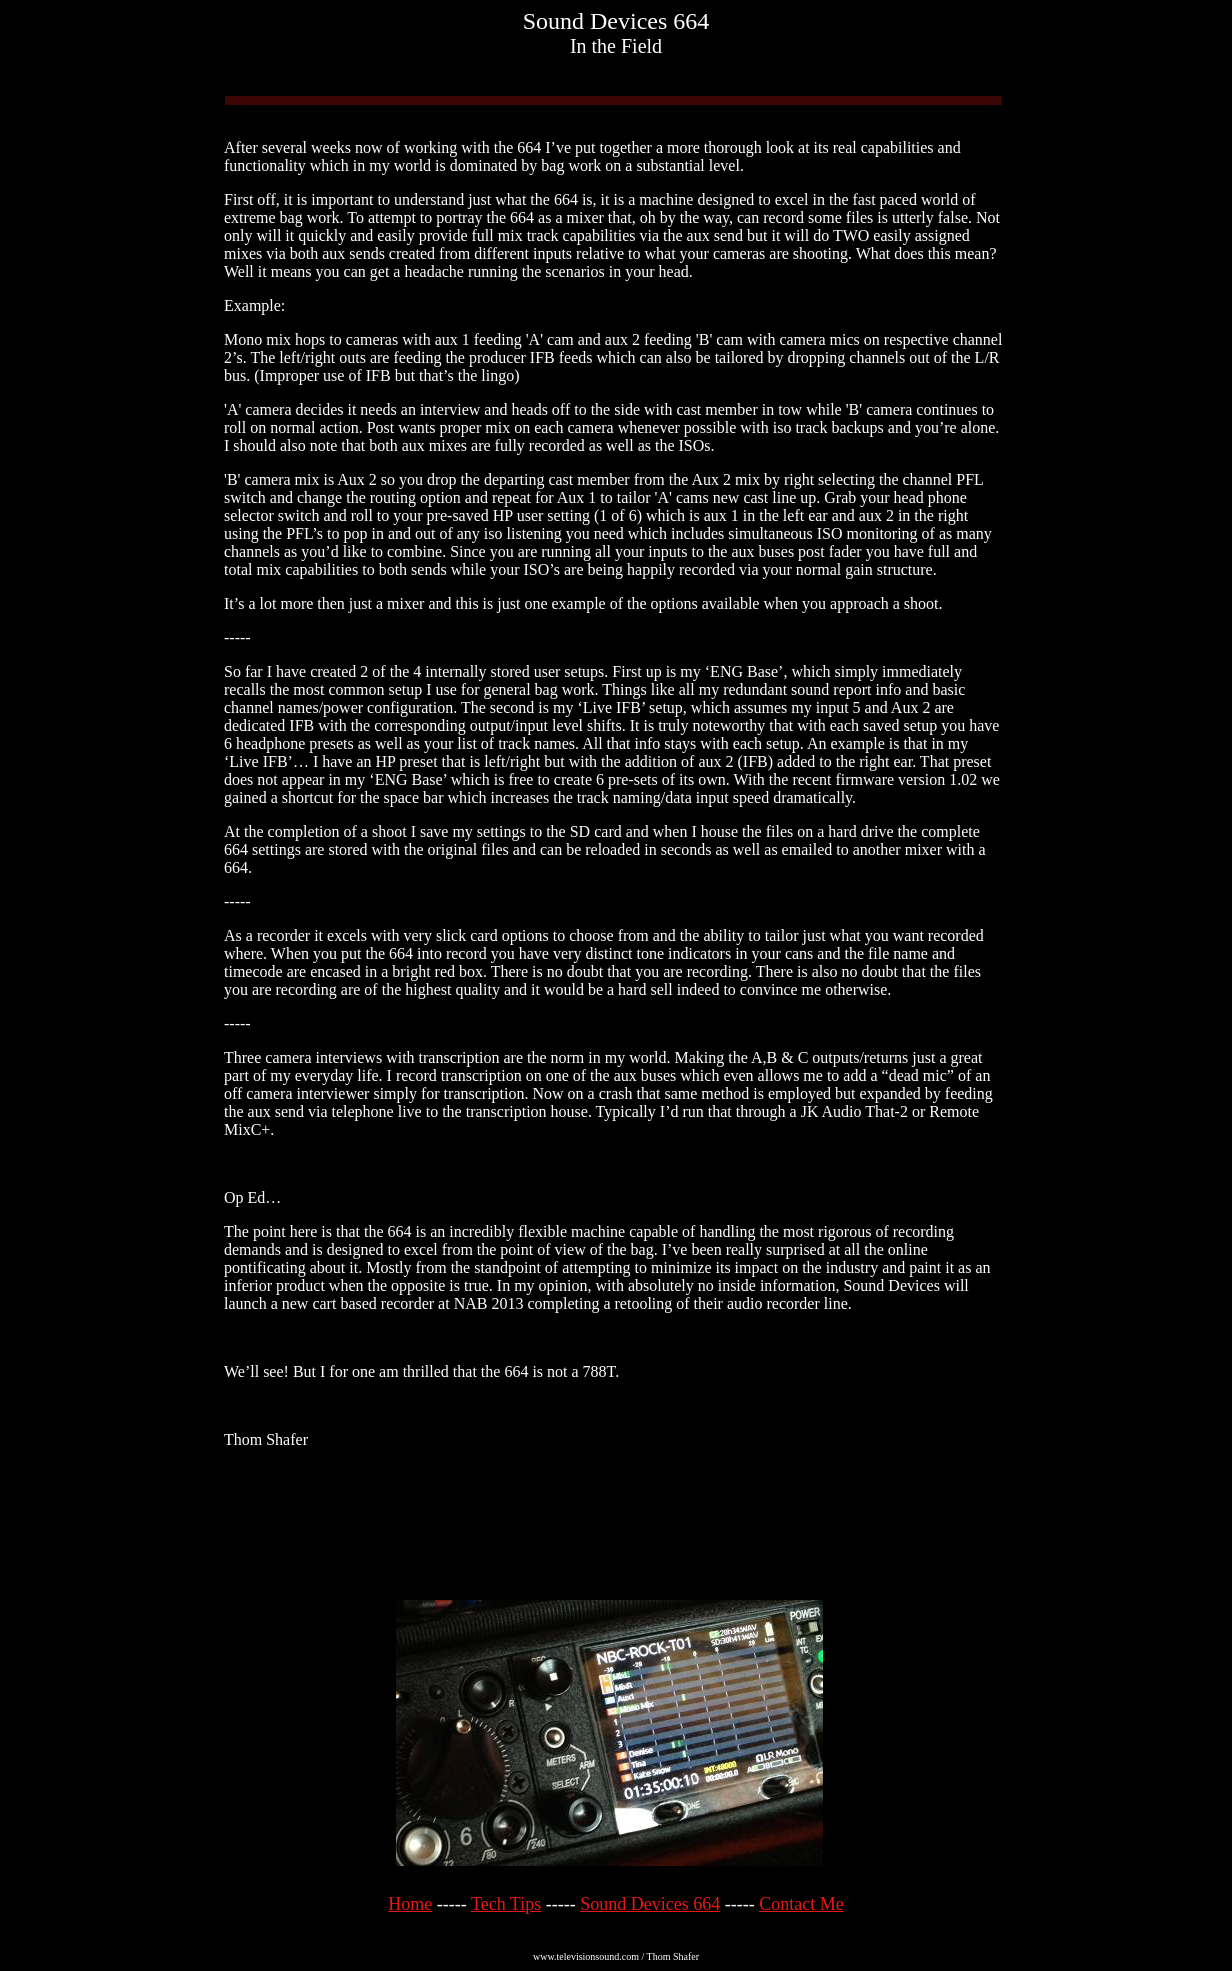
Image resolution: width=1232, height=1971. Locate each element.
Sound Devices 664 (650, 1904)
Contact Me (801, 1904)
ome (416, 1904)
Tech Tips (506, 1904)
